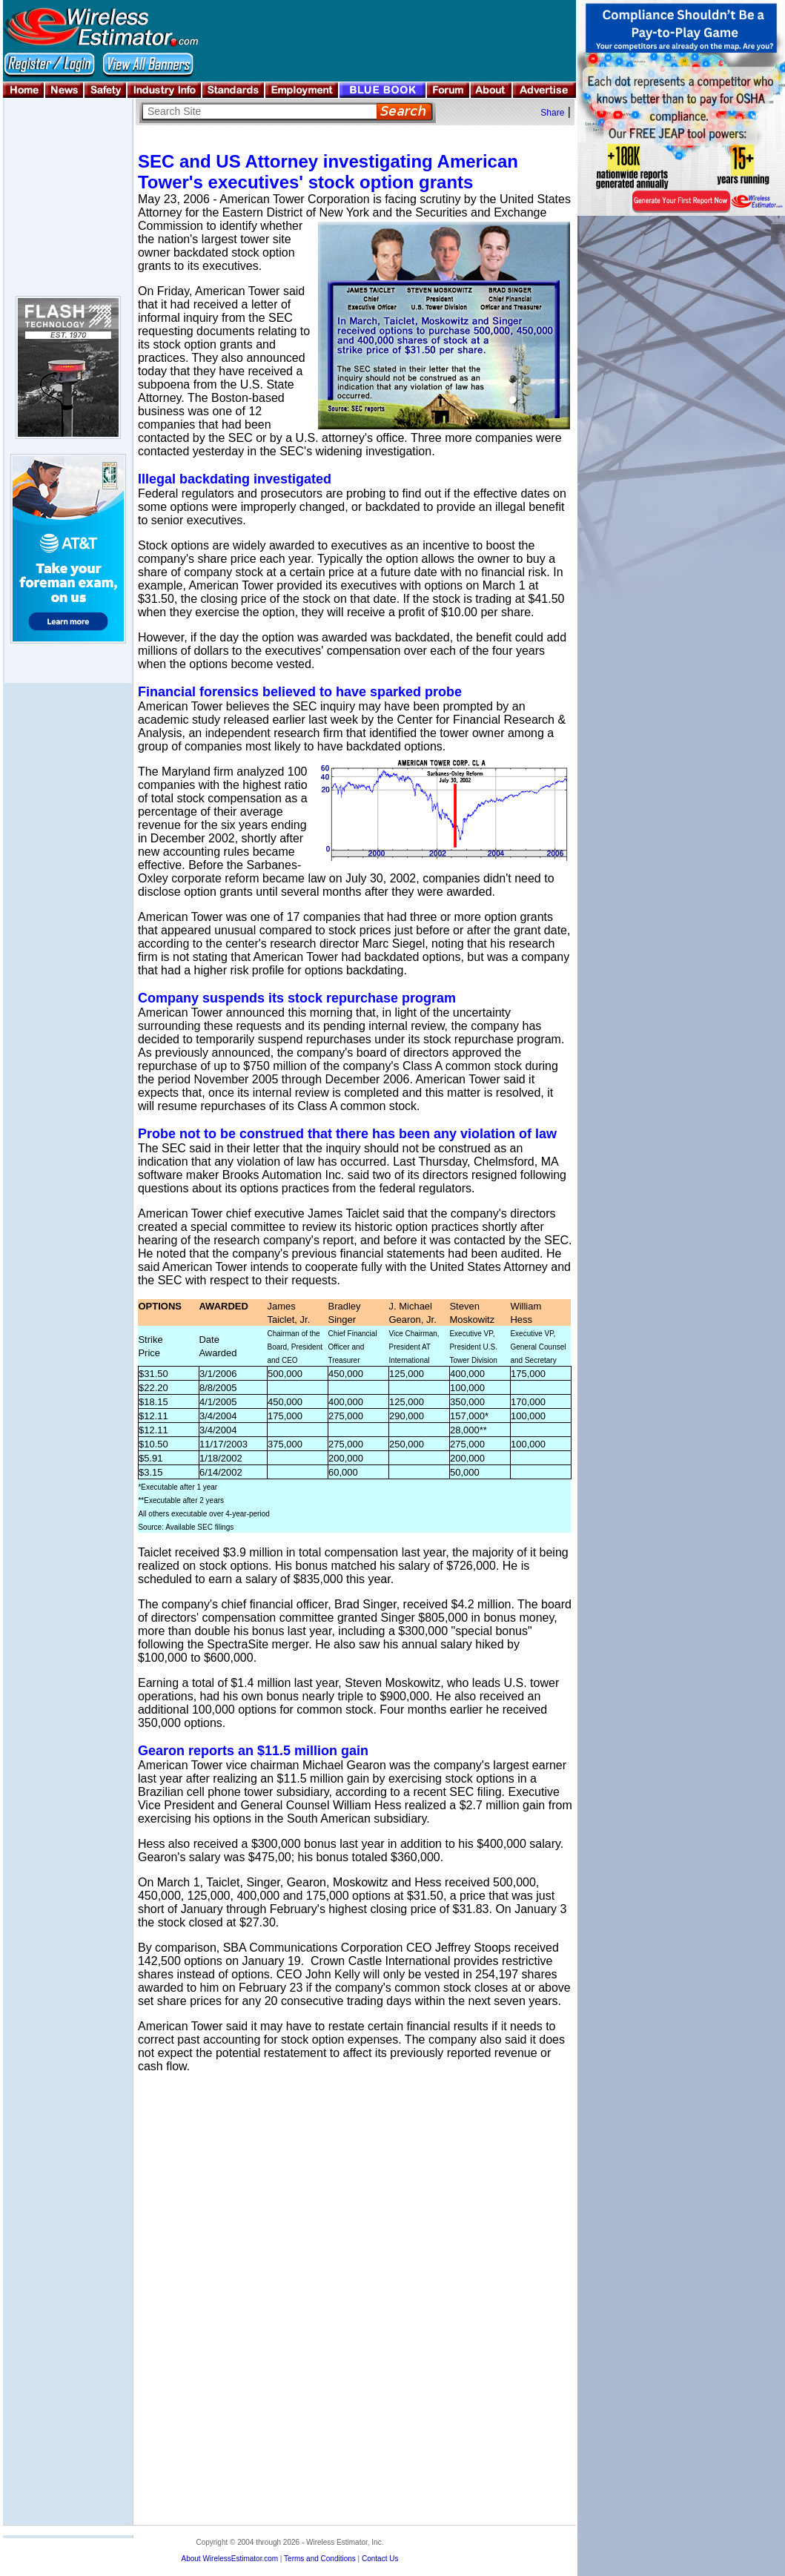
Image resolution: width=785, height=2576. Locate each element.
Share (552, 113)
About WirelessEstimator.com (229, 2558)
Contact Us (380, 2558)
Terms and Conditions (320, 2558)
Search (404, 111)
